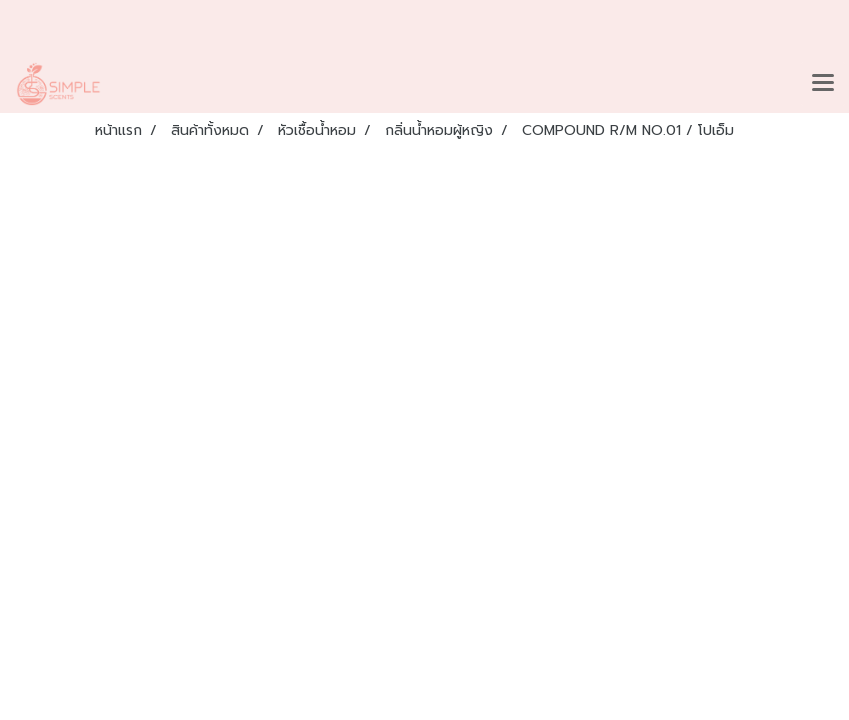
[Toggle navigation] (823, 84)
